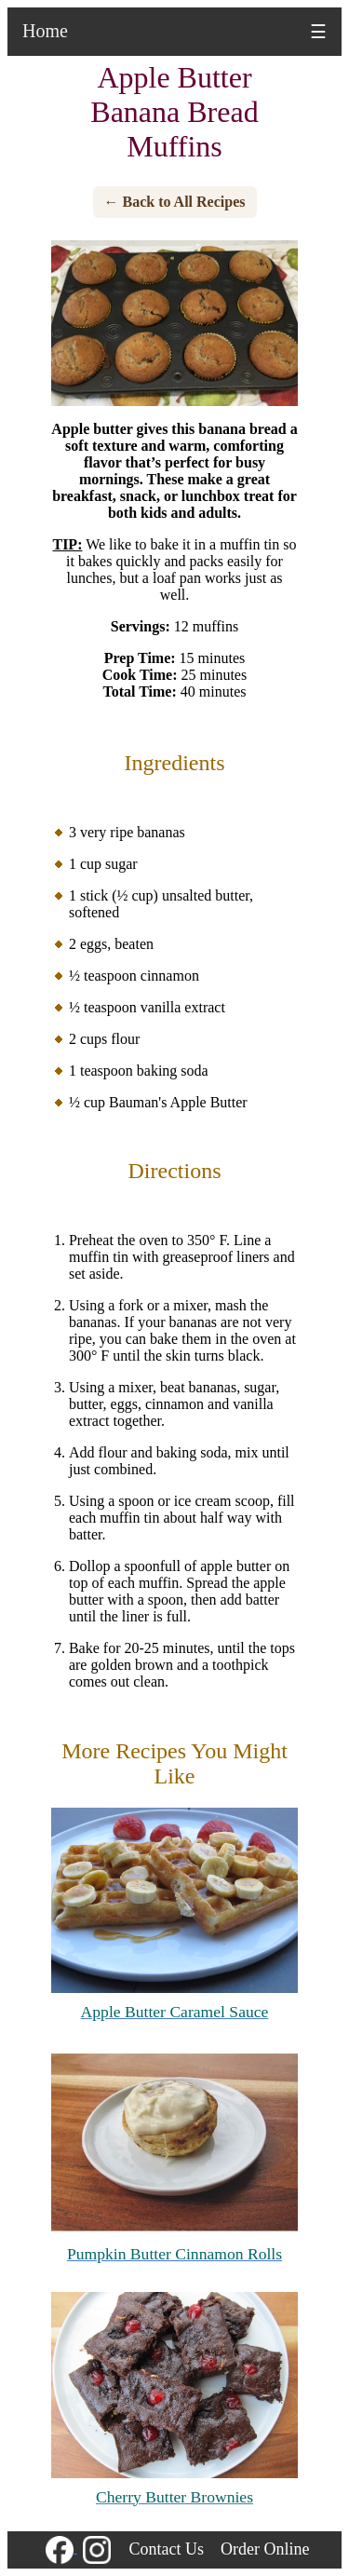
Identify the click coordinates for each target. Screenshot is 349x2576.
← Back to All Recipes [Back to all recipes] (175, 202)
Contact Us (167, 2549)
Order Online (265, 2549)
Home (45, 30)
